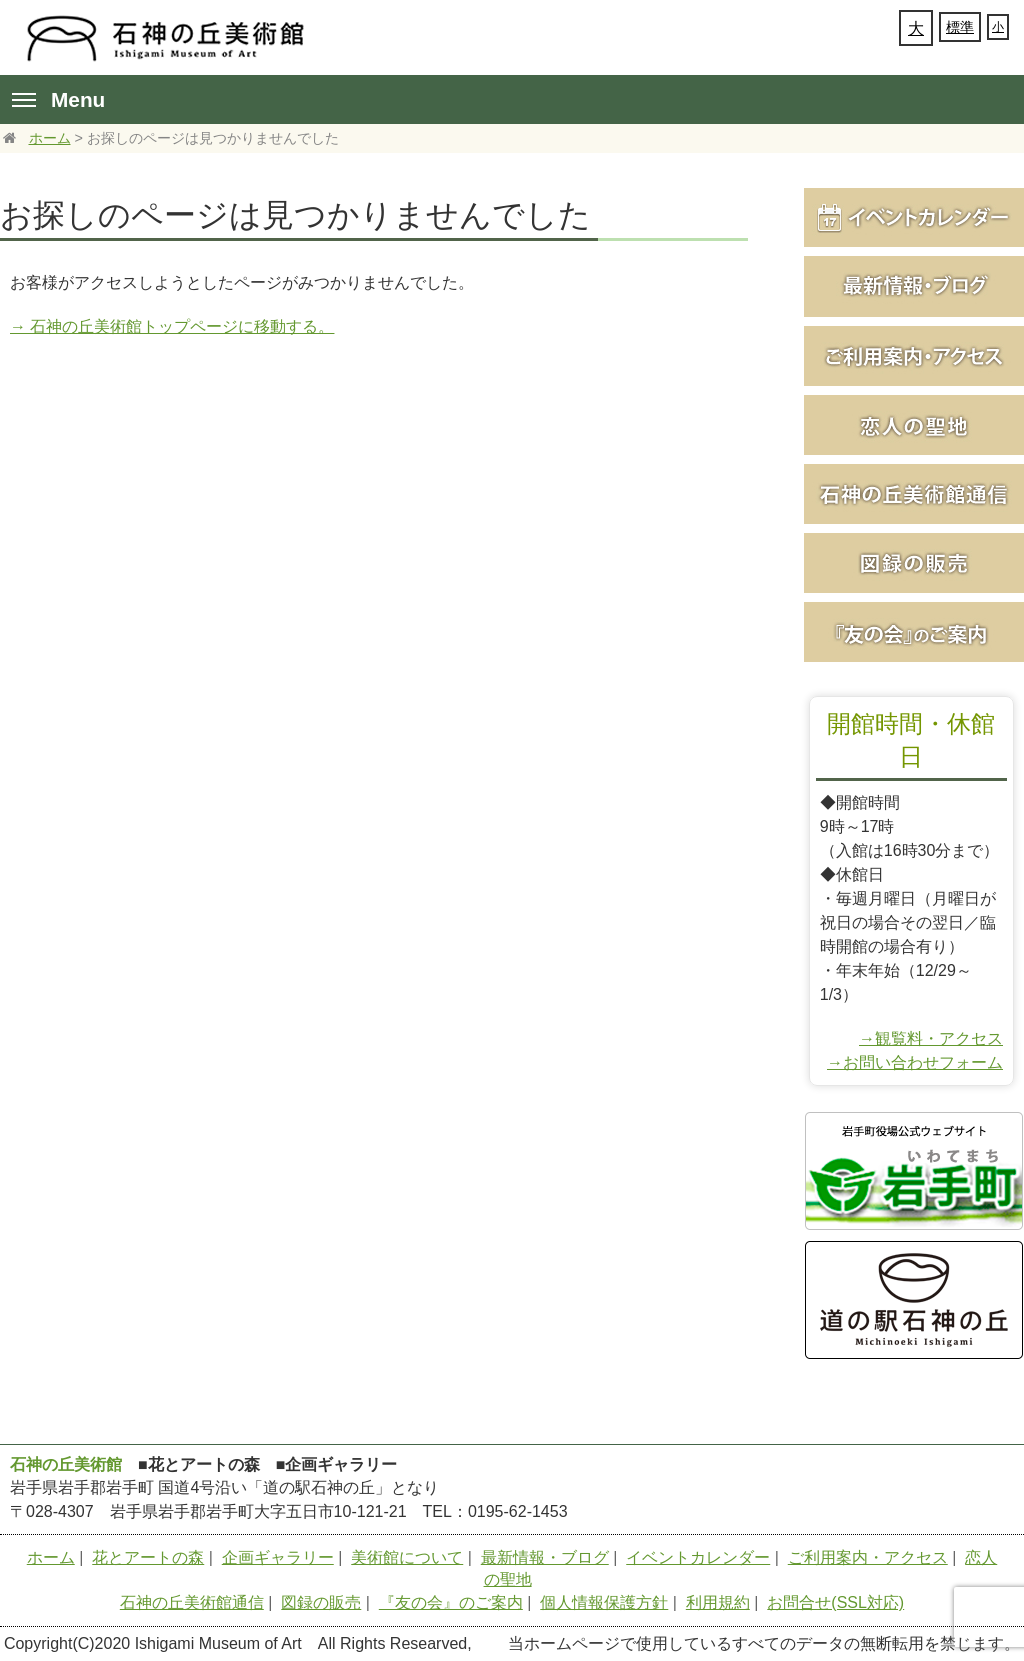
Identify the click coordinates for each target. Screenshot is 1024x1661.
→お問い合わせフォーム (915, 1062)
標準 (960, 27)
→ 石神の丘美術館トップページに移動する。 (172, 326)
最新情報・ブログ (545, 1557)
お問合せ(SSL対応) (835, 1602)
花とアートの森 (148, 1557)
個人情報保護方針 (604, 1602)
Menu (58, 99)
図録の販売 (321, 1602)
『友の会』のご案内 (451, 1602)
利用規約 (718, 1602)
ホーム (50, 138)
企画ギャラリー (278, 1557)
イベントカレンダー (698, 1557)
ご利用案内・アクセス (868, 1557)
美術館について (407, 1557)
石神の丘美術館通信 (192, 1602)
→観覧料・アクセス (931, 1038)
